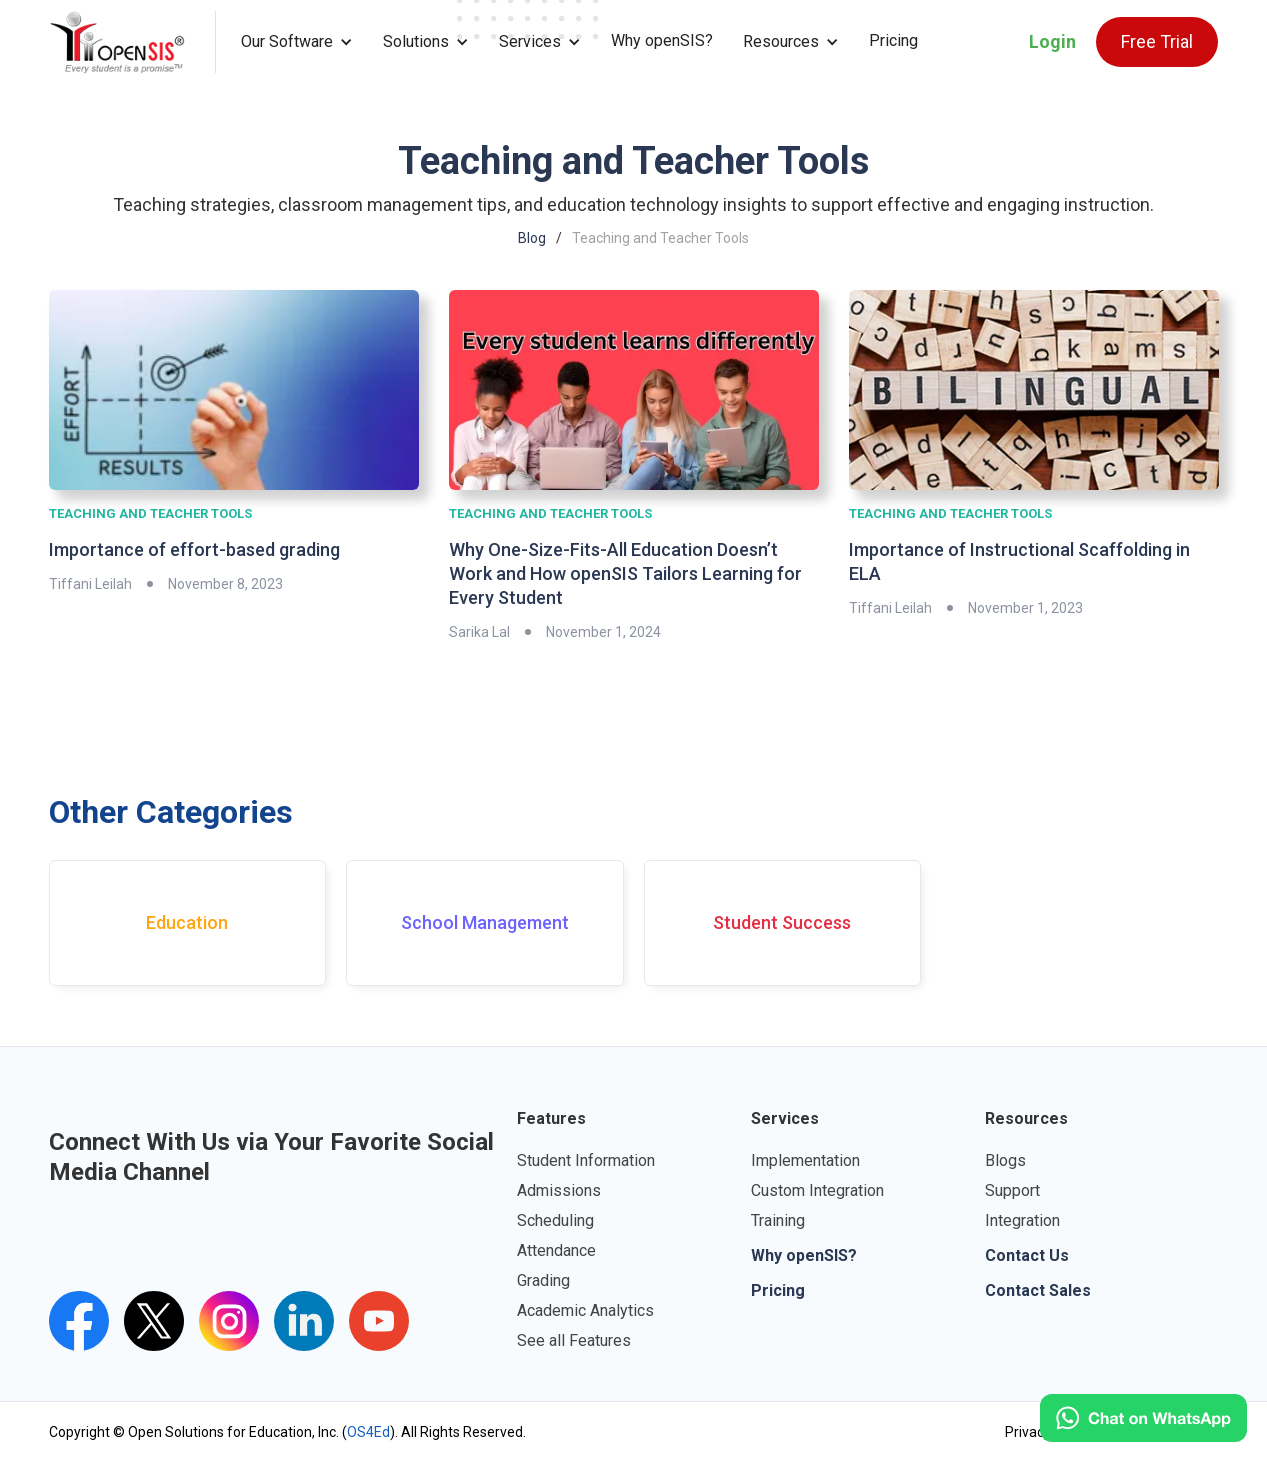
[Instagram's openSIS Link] (229, 1321)
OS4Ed (368, 1432)
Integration (1022, 1220)
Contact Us (1027, 1255)
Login (1052, 41)
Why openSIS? (662, 40)
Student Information (586, 1160)
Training (778, 1220)
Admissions (559, 1190)
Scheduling (555, 1220)
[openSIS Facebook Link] (79, 1321)
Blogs (1005, 1160)
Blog (532, 238)
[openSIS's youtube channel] (379, 1321)
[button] (297, 42)
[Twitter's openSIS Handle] (154, 1321)
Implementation (805, 1160)
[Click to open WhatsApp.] (1143, 1418)
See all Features (574, 1340)
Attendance (556, 1250)
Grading (543, 1280)
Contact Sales (1038, 1290)
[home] (132, 42)
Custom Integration (817, 1190)
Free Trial (1157, 41)
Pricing (893, 40)
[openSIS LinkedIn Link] (304, 1321)
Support (1012, 1190)
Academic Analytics (585, 1310)
